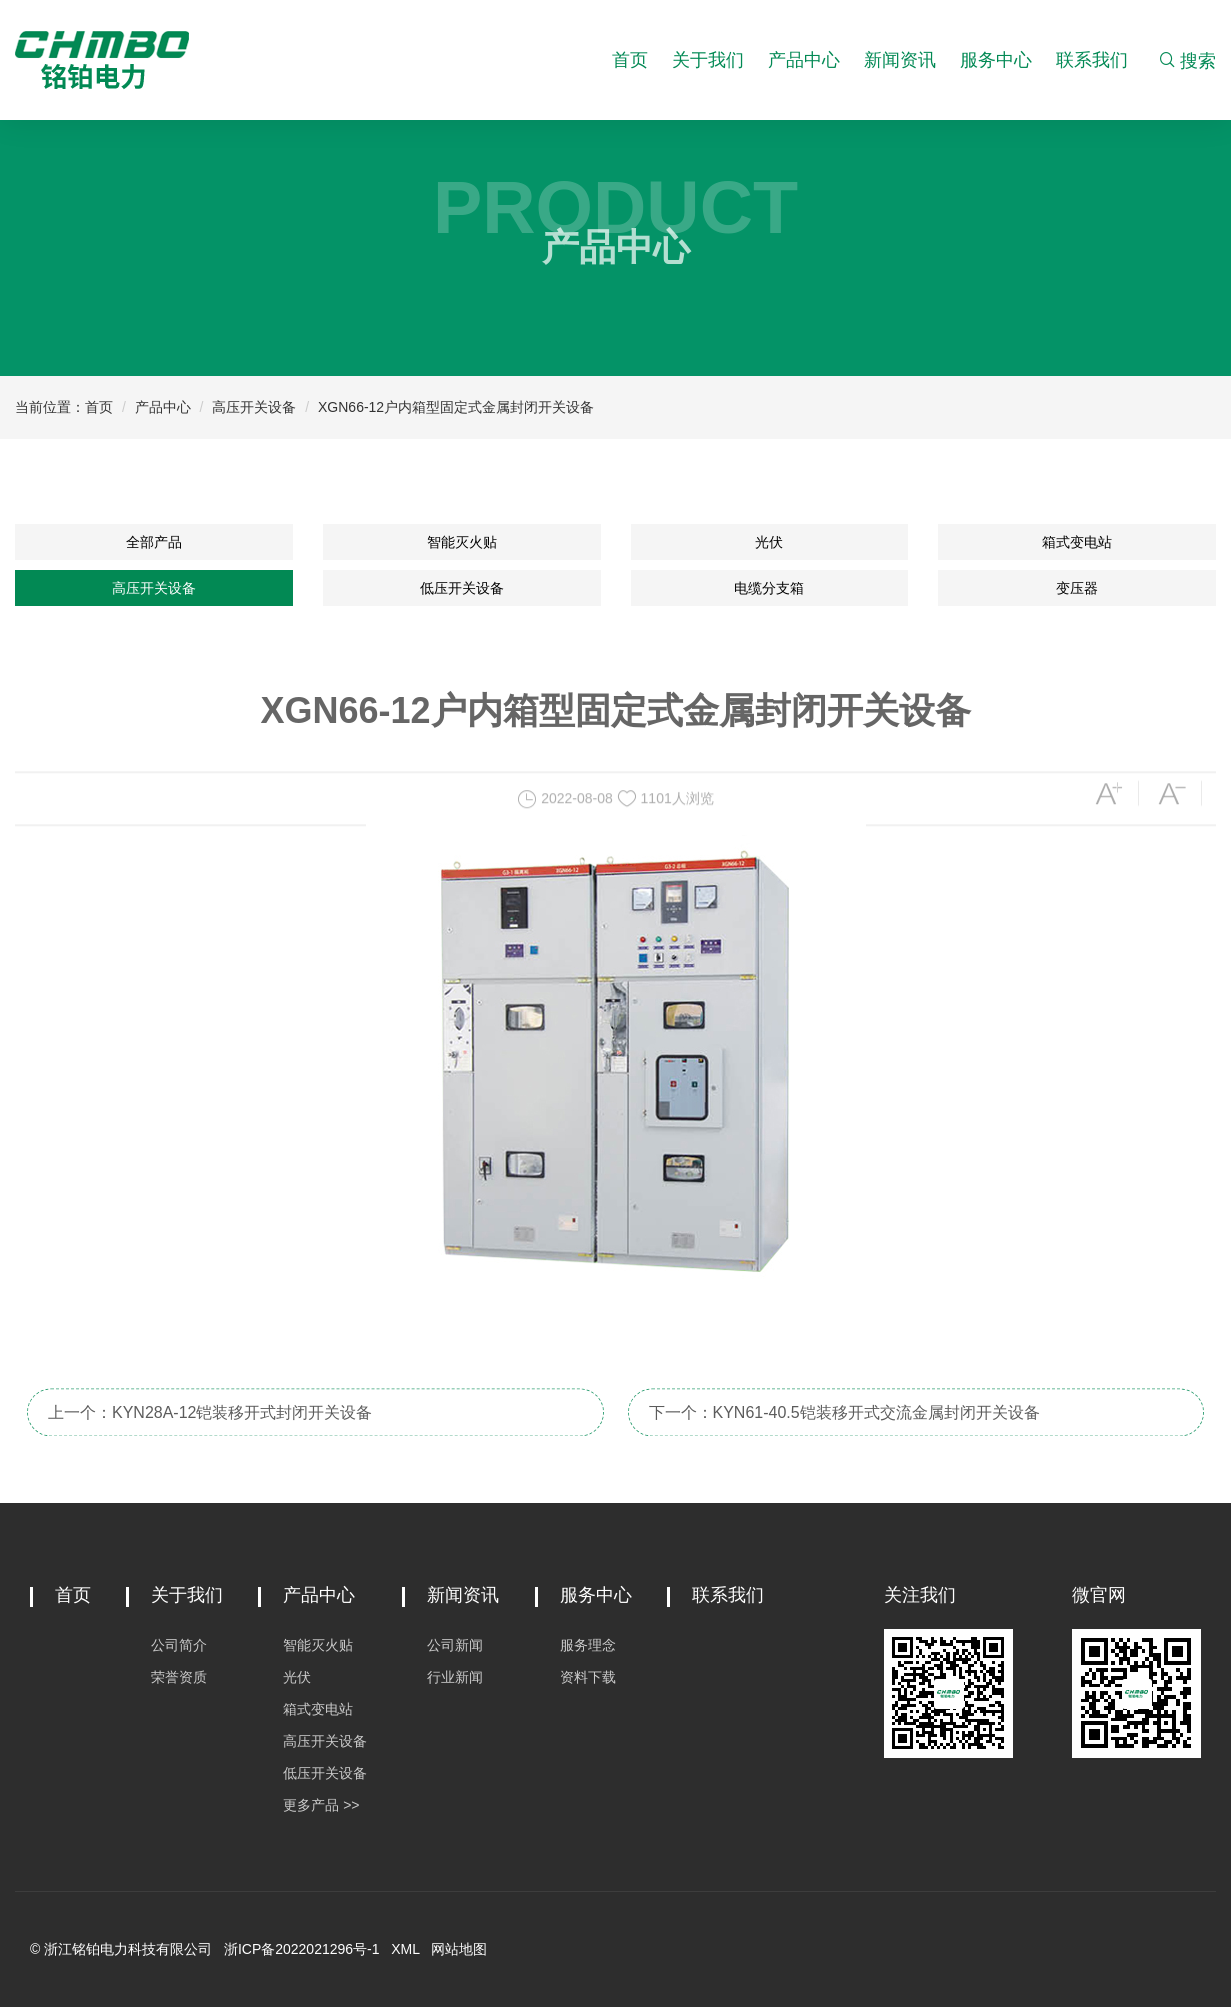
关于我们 (708, 60)
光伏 (769, 542)
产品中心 (804, 60)
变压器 (1077, 588)
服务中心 (996, 60)
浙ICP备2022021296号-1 (302, 1949)
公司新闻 (455, 1645)
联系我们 (1092, 60)
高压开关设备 (254, 407)
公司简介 (179, 1645)
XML (405, 1949)
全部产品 (154, 542)
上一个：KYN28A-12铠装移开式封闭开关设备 (210, 1430)
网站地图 (459, 1949)
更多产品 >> (321, 1805)
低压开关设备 (462, 588)
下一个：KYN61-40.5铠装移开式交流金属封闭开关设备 (844, 1430)
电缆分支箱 (769, 588)
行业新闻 (455, 1677)
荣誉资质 (179, 1677)
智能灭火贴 (462, 542)
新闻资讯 (900, 60)
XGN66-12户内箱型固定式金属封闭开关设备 (456, 407)
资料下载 (588, 1677)
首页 (630, 60)
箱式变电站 (1077, 542)
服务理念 (588, 1645)
